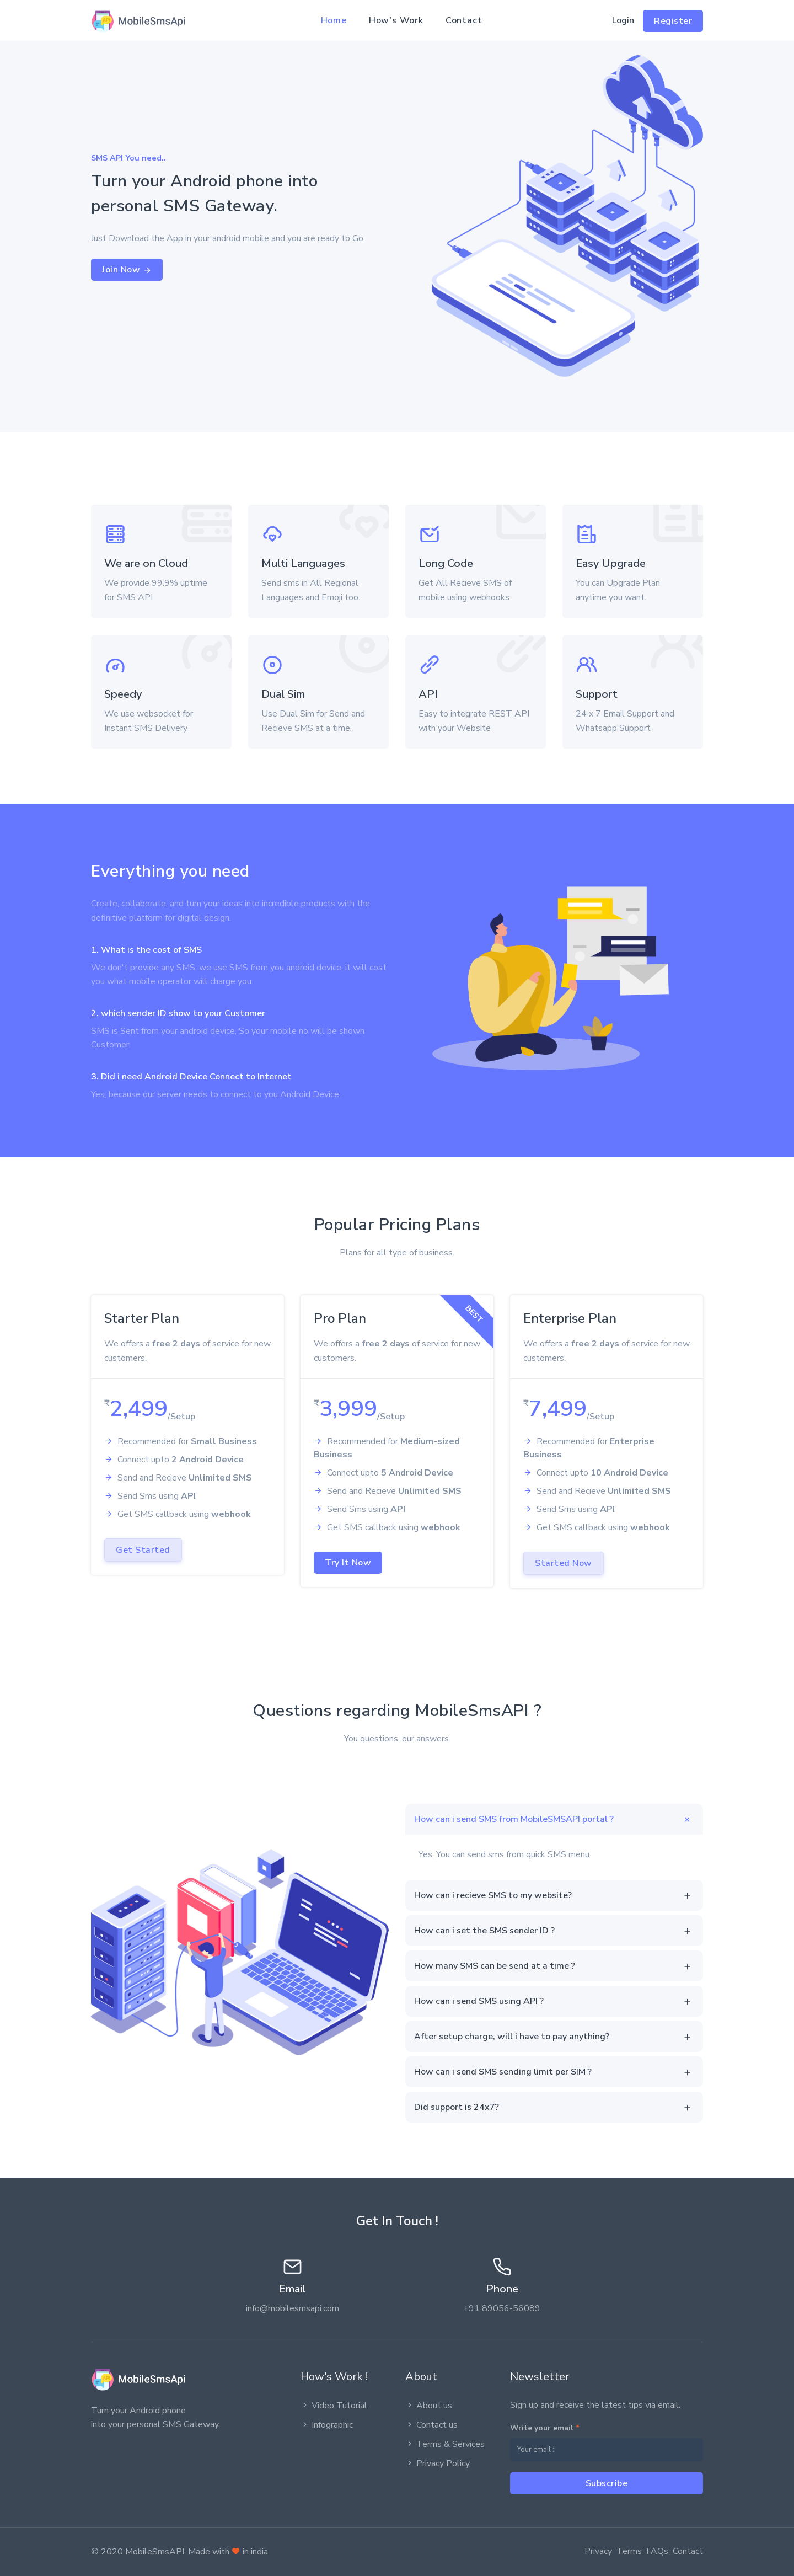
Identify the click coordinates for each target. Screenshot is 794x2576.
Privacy (598, 2551)
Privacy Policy (437, 2463)
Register (673, 21)
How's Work (396, 20)
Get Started (143, 1550)
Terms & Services (445, 2444)
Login (623, 20)
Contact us (431, 2425)
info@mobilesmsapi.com (292, 2308)
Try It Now (348, 1563)
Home (334, 20)
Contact (464, 20)
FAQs (657, 2551)
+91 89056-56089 (501, 2308)
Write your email (545, 2428)
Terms (629, 2551)
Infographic (327, 2425)
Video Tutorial (334, 2405)
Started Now (563, 1563)
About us (428, 2405)
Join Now (127, 270)
